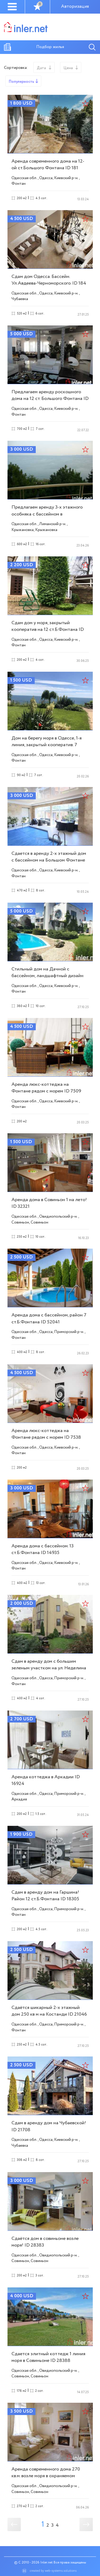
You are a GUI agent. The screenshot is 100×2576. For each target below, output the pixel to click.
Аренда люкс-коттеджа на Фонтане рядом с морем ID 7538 (46, 1434)
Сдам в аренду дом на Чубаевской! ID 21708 (48, 2126)
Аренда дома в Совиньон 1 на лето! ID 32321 (49, 1203)
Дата (41, 68)
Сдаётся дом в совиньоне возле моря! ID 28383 (45, 2242)
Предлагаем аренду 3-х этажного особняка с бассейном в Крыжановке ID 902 (47, 514)
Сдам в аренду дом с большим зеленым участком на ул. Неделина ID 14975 (48, 1668)
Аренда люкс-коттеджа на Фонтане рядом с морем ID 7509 (46, 1088)
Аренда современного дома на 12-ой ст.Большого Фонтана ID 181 (47, 164)
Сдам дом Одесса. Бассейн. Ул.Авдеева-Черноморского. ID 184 (48, 280)
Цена (68, 68)
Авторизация (75, 6)
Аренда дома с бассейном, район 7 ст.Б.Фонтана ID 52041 (48, 1318)
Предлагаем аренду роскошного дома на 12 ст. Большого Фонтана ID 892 (50, 398)
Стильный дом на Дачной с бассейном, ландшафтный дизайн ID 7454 (47, 976)
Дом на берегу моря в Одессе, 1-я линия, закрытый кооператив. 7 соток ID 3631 (46, 745)
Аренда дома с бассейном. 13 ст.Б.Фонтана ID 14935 (42, 1549)
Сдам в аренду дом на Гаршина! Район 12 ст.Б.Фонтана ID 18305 (45, 1895)
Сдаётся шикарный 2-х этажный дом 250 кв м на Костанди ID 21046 (49, 2011)
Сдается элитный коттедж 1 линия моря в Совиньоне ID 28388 (48, 2357)
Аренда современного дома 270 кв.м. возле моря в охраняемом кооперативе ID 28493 (45, 2476)
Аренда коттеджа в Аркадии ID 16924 (45, 1780)
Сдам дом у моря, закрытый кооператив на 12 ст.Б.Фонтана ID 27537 (47, 629)
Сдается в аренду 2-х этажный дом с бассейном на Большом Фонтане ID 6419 (48, 860)
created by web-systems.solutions (53, 2571)
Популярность (21, 81)
